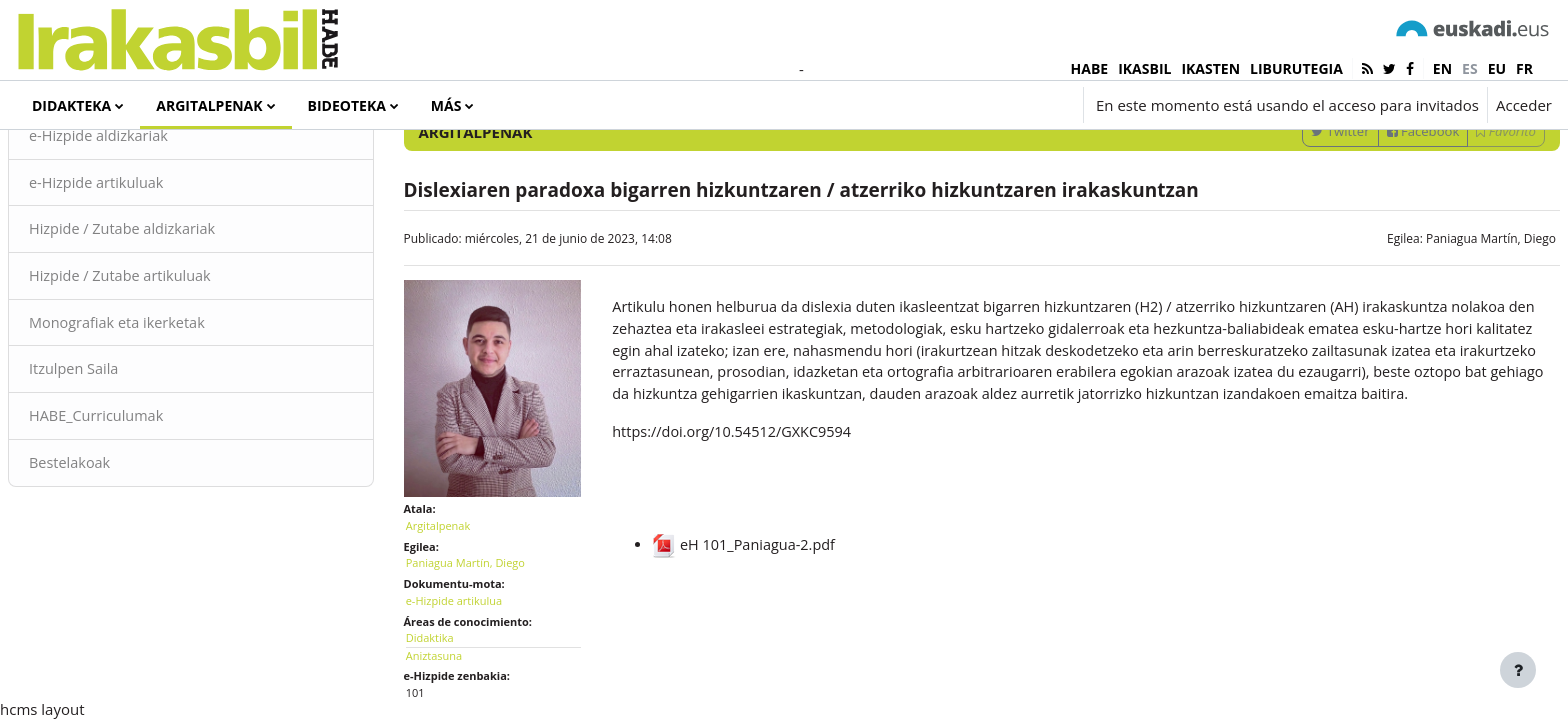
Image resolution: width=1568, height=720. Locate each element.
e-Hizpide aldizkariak (149, 218)
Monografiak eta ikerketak (168, 408)
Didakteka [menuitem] (71, 105)
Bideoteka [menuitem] (347, 105)
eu (1497, 68)
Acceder (1524, 105)
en (1442, 68)
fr (1524, 68)
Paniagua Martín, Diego (1443, 320)
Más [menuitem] (446, 105)
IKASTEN (1210, 68)
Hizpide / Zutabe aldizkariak (173, 313)
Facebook (1375, 213)
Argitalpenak (462, 593)
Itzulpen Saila (123, 455)
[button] (955, 105)
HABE (1090, 68)
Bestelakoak (119, 550)
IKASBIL (1144, 68)
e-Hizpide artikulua (478, 668)
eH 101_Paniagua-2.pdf (758, 656)
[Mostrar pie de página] (1518, 670)
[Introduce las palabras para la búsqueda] (1339, 159)
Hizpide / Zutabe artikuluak (171, 360)
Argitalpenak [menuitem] (209, 105)
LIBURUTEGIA (1296, 68)
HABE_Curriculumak (146, 503)
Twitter (1292, 213)
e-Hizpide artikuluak (146, 265)
